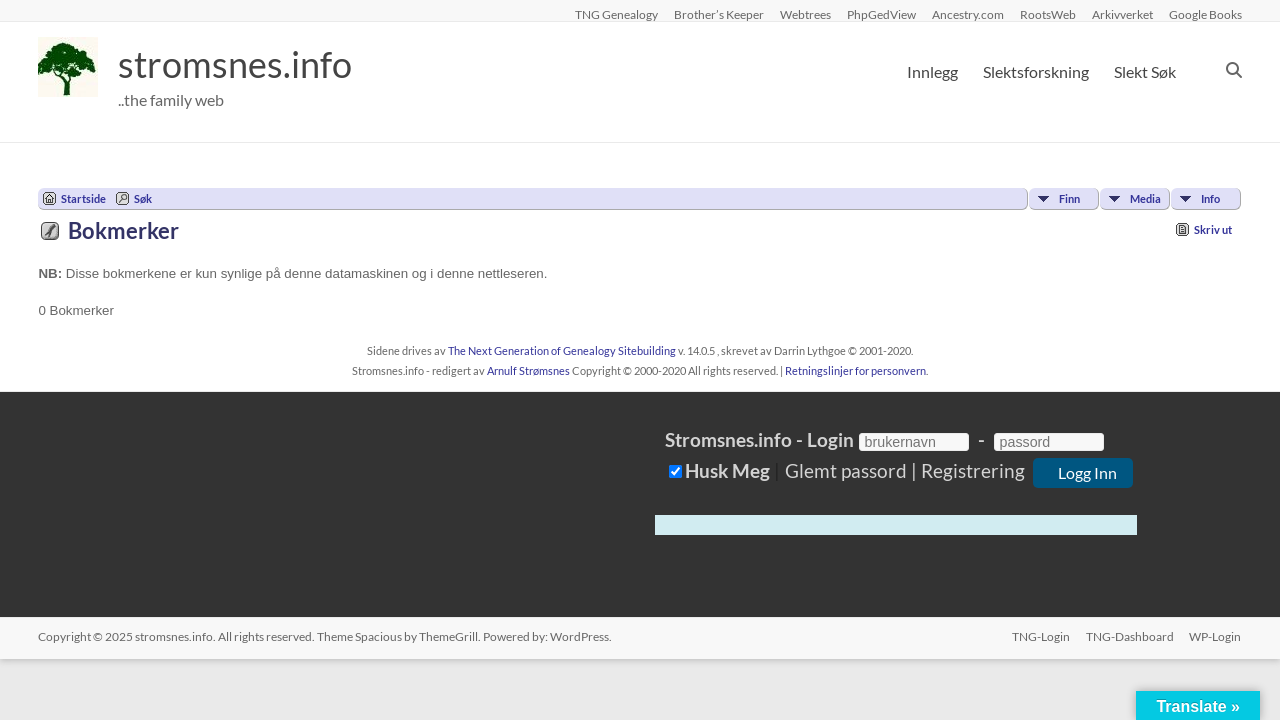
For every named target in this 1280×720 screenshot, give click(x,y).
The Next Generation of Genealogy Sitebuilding (562, 350)
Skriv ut (1213, 229)
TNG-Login (1041, 636)
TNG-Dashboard (1130, 636)
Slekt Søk (1145, 71)
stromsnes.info (235, 65)
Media (1145, 198)
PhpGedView (881, 14)
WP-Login (1216, 636)
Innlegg (932, 71)
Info (1210, 198)
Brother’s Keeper (719, 14)
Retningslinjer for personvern (855, 370)
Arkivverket (1122, 14)
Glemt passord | (851, 470)
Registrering (973, 470)
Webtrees (805, 14)
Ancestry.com (968, 14)
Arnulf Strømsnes (528, 370)
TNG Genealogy (616, 14)
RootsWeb (1048, 14)
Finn (1069, 198)
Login (830, 439)
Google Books (1205, 14)
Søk (143, 198)
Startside (83, 198)
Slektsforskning (1036, 71)
